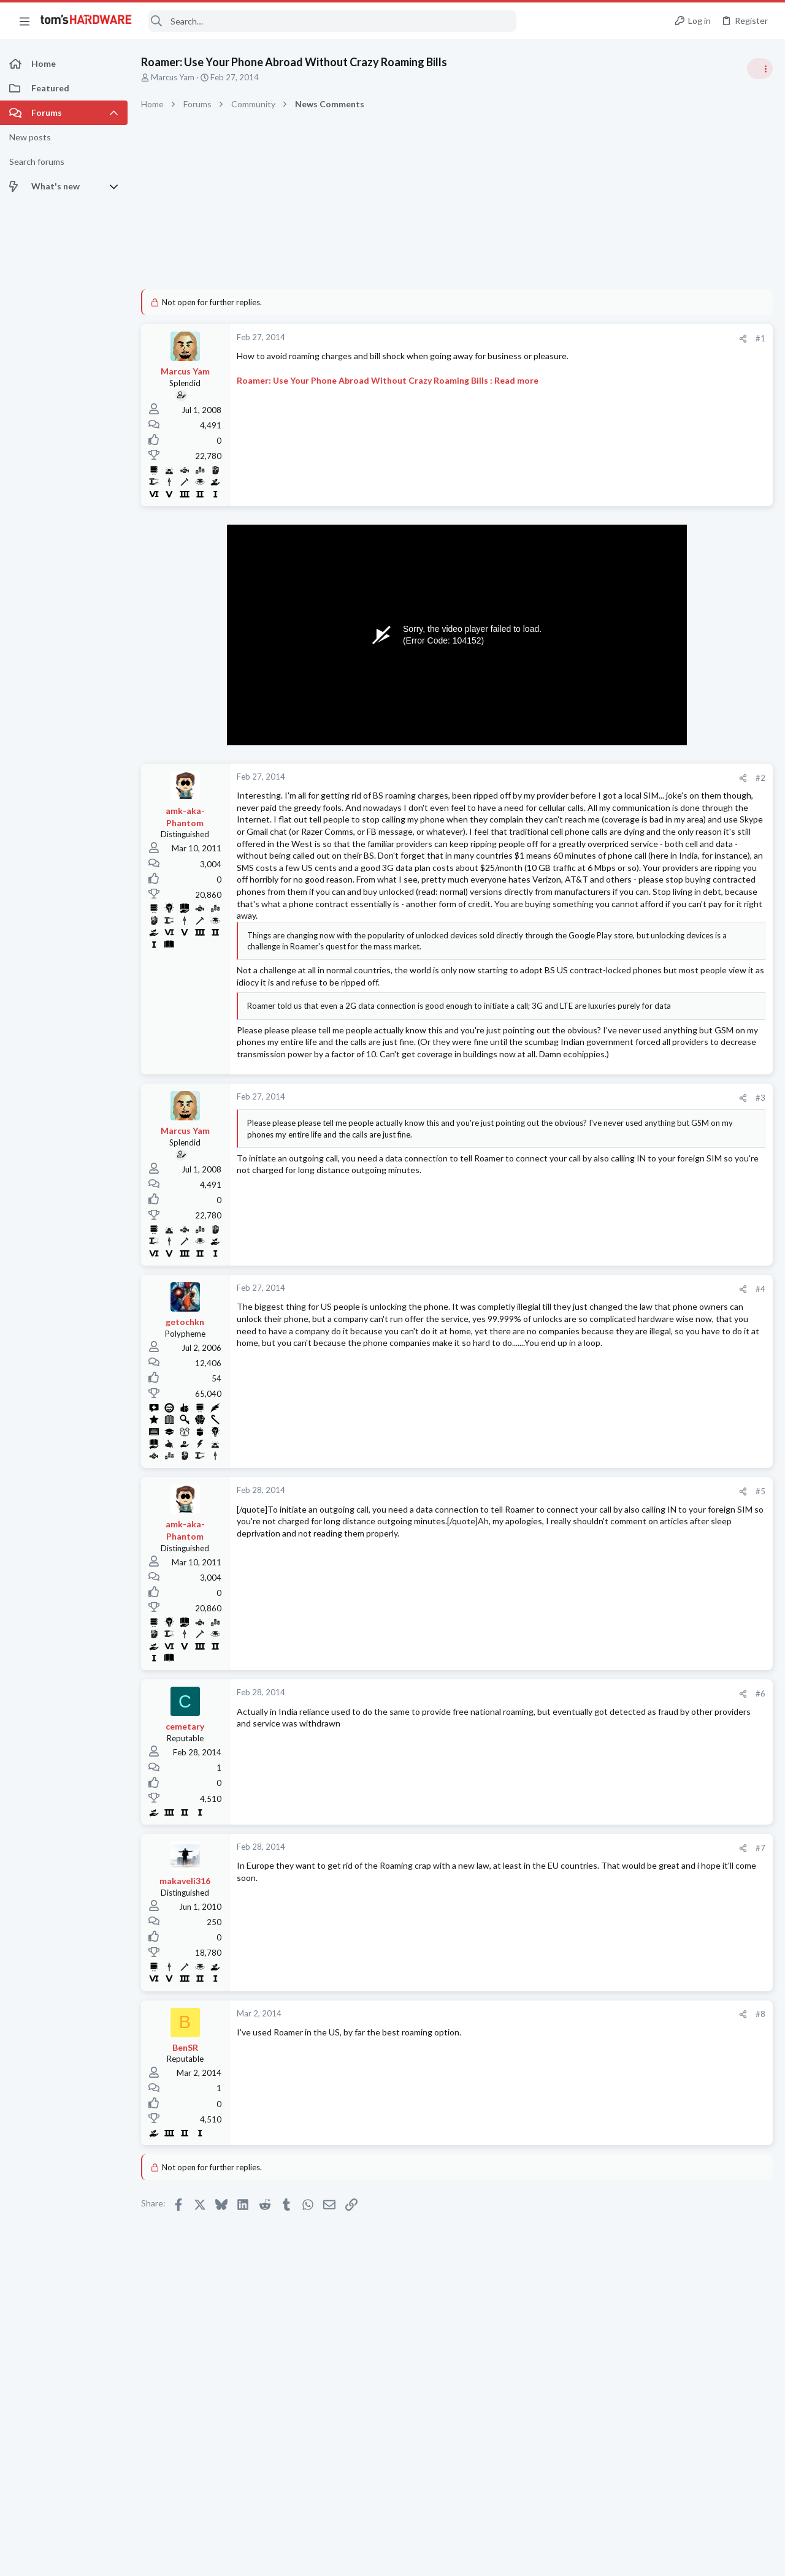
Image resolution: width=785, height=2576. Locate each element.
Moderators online (633, 1763)
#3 (564, 1228)
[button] (24, 20)
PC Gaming (631, 830)
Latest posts (618, 1312)
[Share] (546, 338)
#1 (564, 338)
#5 (564, 1622)
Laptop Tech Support (649, 1505)
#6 (564, 1824)
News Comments (641, 759)
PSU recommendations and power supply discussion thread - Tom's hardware (686, 866)
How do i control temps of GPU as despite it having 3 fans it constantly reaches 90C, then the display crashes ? (689, 1045)
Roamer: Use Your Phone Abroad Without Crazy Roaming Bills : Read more (387, 380)
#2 (564, 778)
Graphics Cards (638, 1091)
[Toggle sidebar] (760, 68)
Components (634, 1373)
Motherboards (637, 1612)
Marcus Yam (172, 77)
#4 (564, 1419)
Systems (626, 1553)
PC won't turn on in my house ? (689, 1529)
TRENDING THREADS (630, 663)
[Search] (332, 21)
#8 (564, 2144)
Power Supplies (638, 913)
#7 (564, 1978)
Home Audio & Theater (652, 1672)
